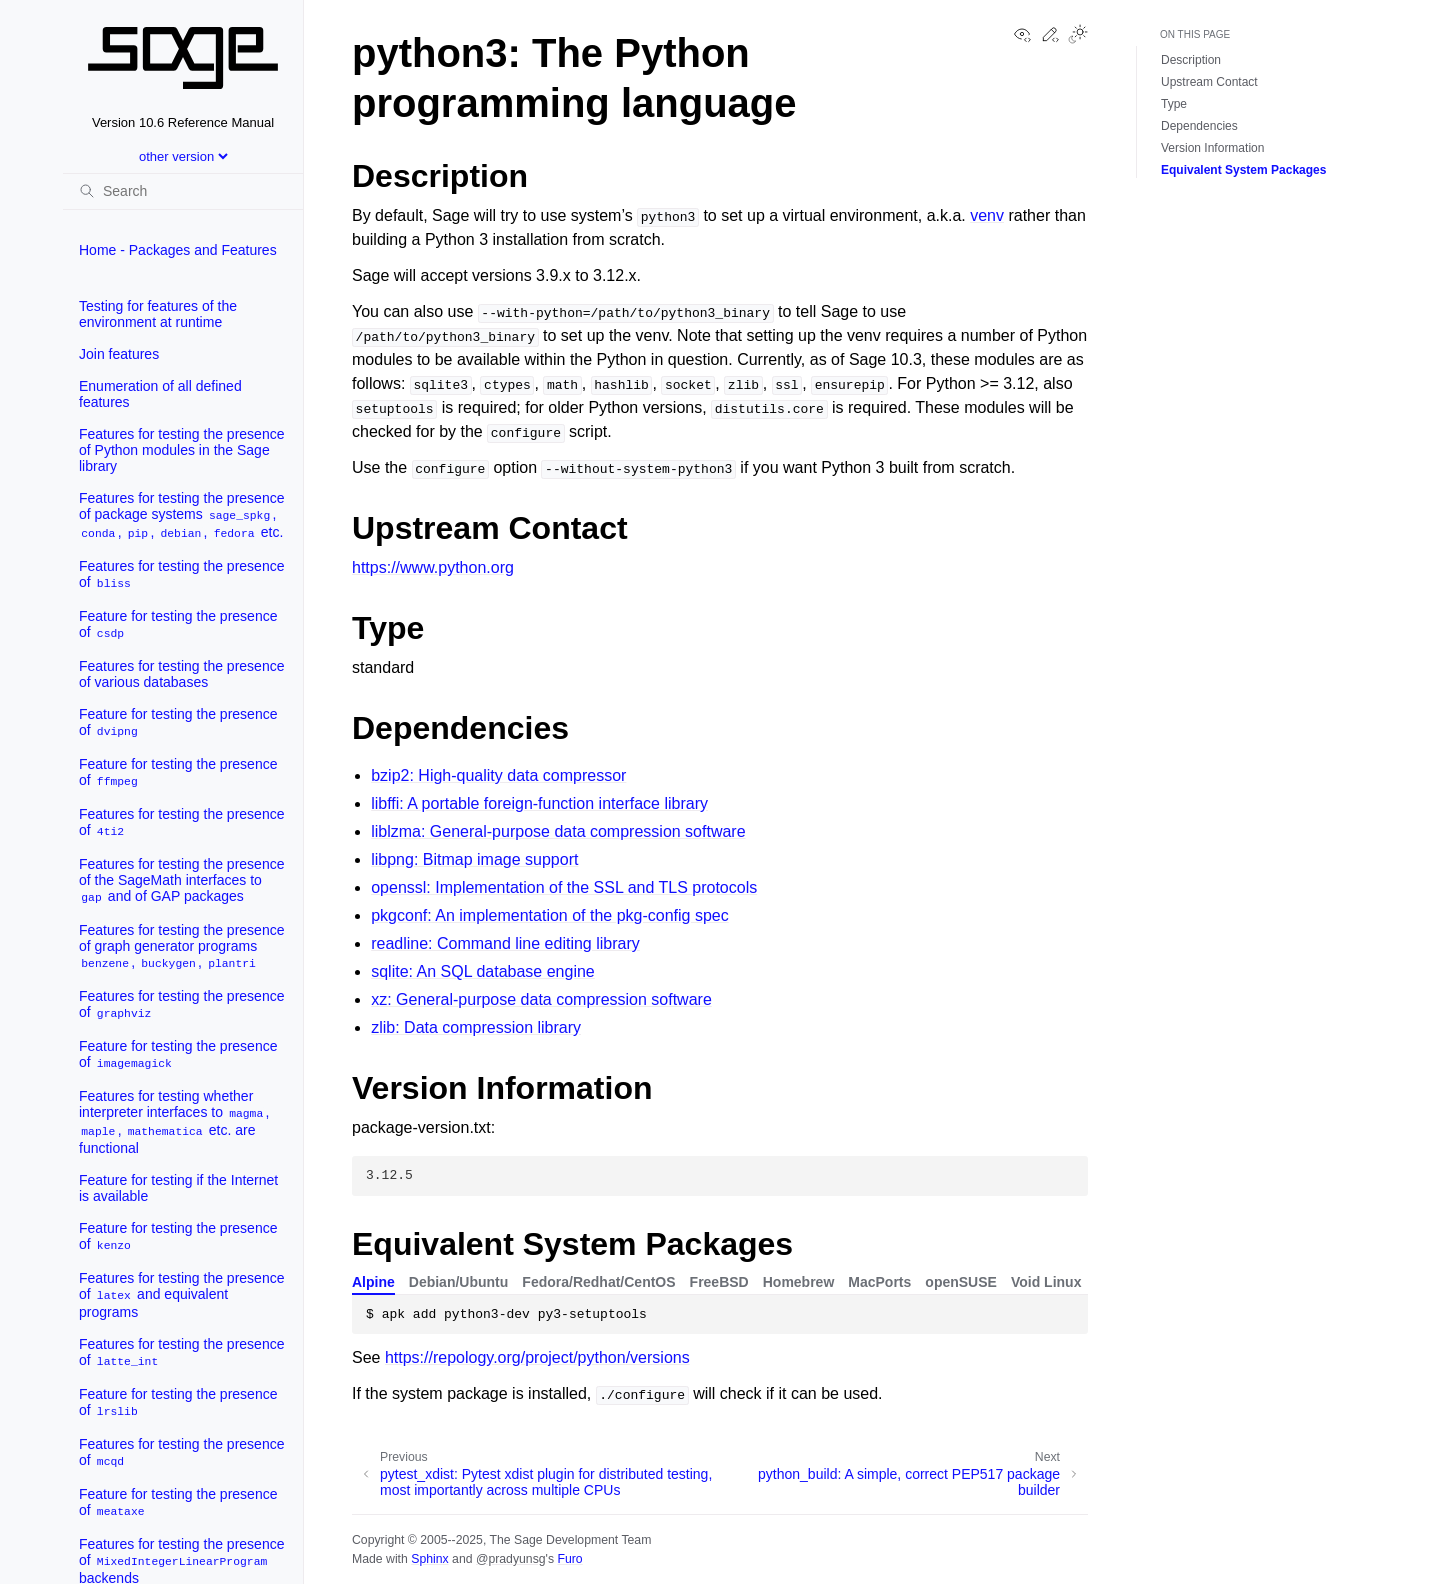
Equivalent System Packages (1243, 170)
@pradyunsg (511, 1559)
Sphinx (429, 1559)
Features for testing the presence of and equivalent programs (181, 1295)
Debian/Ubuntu (459, 1282)
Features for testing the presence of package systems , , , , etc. (181, 515)
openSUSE (961, 1282)
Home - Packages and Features (178, 250)
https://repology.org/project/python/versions (537, 1357)
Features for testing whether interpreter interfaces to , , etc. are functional (174, 1122)
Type (1174, 104)
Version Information (1212, 148)
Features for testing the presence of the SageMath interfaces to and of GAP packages (181, 880)
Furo (569, 1559)
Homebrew (799, 1282)
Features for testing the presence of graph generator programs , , (181, 946)
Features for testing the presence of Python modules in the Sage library (181, 450)
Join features (119, 354)
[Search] (183, 191)
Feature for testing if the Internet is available (178, 1188)
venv (987, 215)
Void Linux (1046, 1282)
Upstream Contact (1209, 82)
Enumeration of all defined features (160, 394)
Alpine (373, 1282)
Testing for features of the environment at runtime (158, 314)
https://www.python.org (433, 567)
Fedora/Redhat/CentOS (598, 1282)
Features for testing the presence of (181, 574)
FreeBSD (719, 1282)
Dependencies (1199, 126)
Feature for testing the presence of (178, 624)
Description (1191, 60)
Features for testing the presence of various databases (181, 674)
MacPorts (879, 1282)
